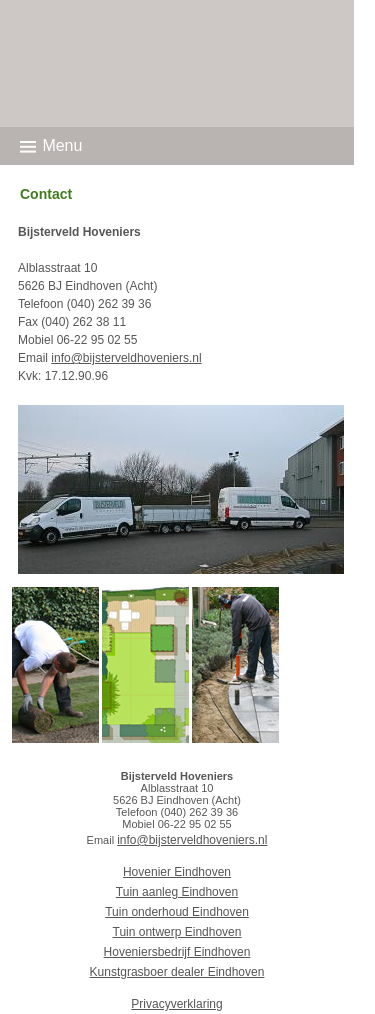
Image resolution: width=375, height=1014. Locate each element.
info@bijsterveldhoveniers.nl (126, 358)
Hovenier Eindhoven (177, 872)
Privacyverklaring (176, 1004)
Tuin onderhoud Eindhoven (177, 912)
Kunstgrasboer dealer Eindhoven (177, 972)
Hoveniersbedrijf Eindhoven (177, 952)
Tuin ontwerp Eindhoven (177, 932)
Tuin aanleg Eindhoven (177, 892)
